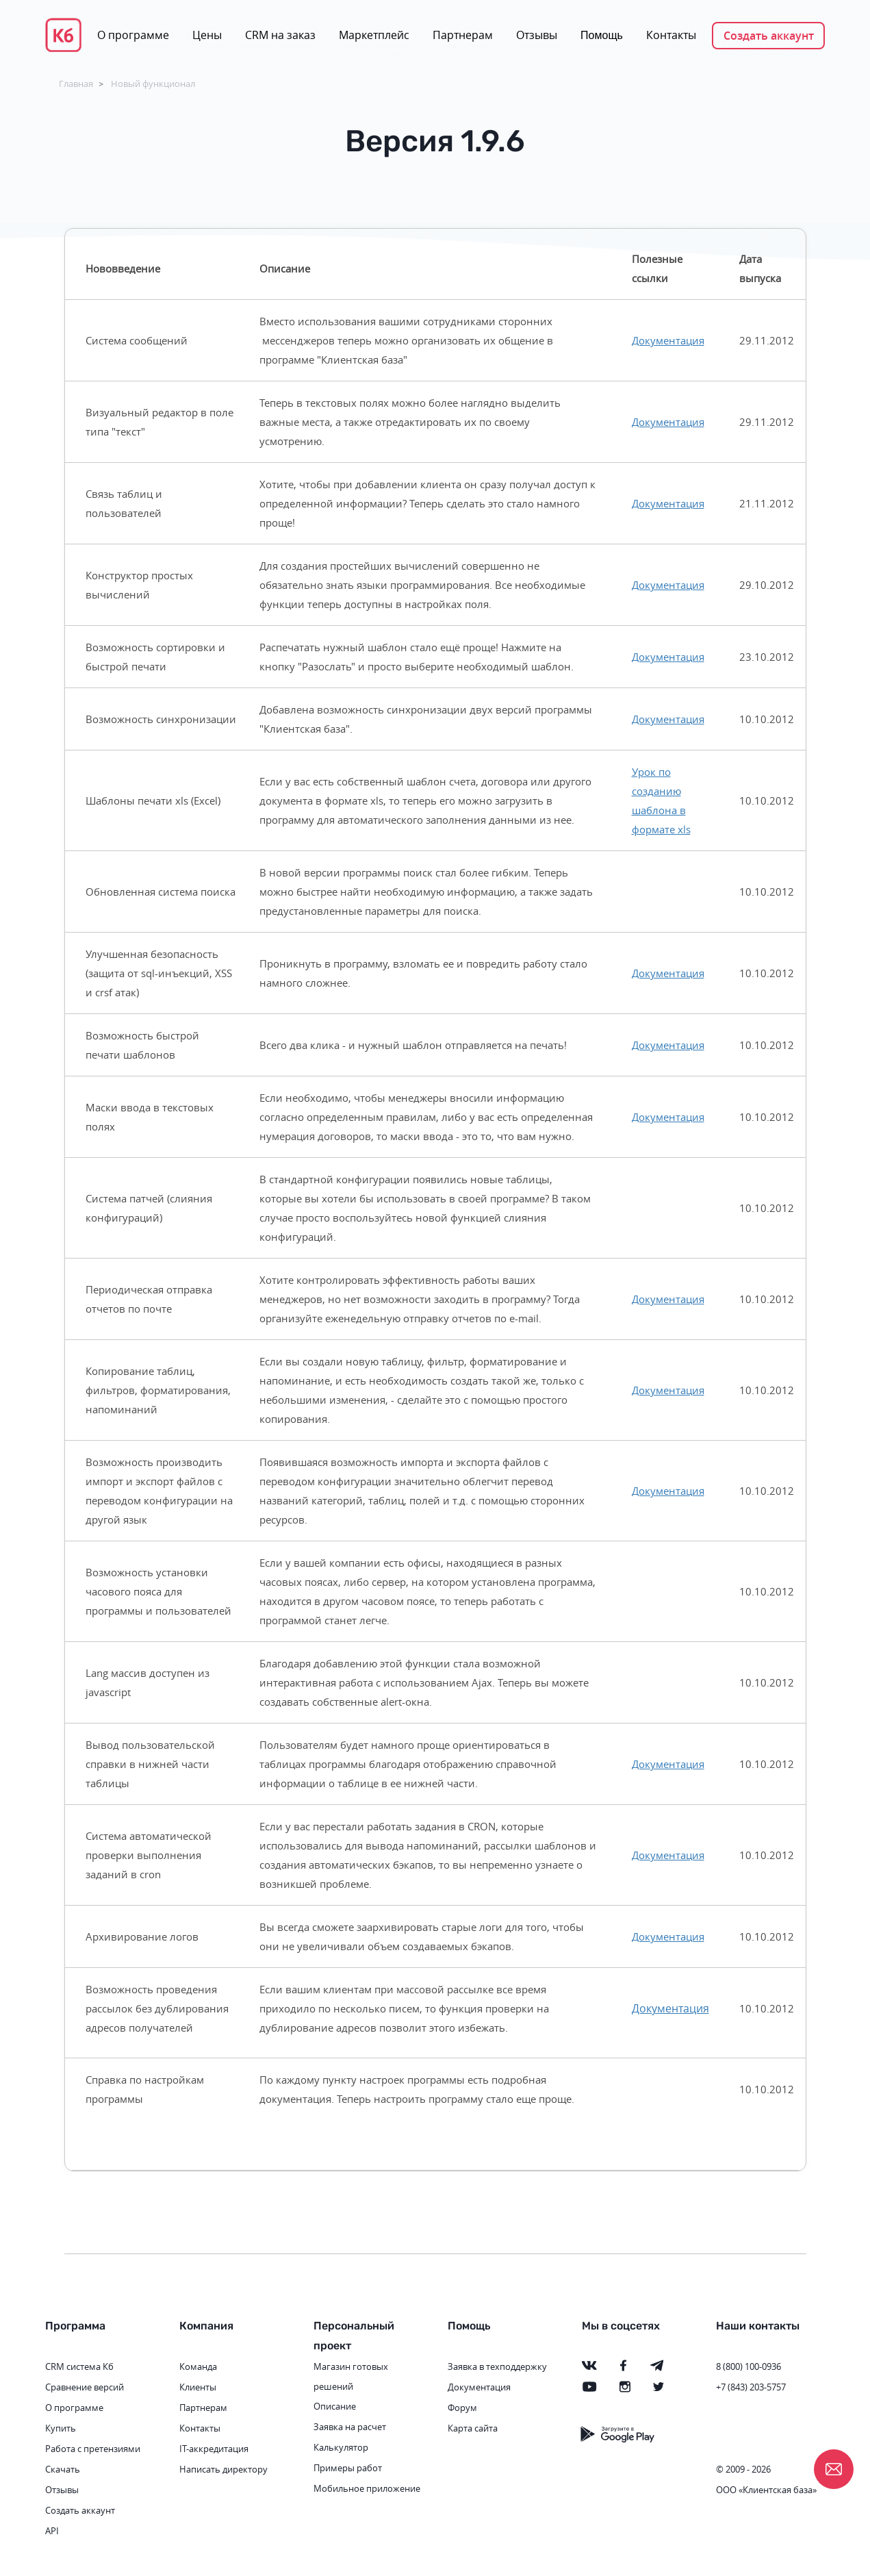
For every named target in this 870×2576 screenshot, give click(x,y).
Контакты (671, 34)
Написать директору (223, 2469)
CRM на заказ (280, 34)
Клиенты (197, 2387)
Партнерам (463, 34)
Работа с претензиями (92, 2448)
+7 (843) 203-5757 (751, 2387)
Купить (60, 2428)
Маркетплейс (374, 34)
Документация (668, 340)
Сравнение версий (84, 2387)
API (52, 2531)
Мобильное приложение (367, 2488)
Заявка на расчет (350, 2427)
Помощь (601, 35)
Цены (207, 34)
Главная (76, 83)
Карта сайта (473, 2428)
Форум (462, 2407)
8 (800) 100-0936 (748, 2366)
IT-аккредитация (213, 2448)
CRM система (73, 2366)
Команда (198, 2366)
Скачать (62, 2469)
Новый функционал (153, 83)
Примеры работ (348, 2468)
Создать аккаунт (769, 35)
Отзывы (536, 34)
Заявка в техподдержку (497, 2366)
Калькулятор (341, 2447)
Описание (335, 2406)
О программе (133, 34)
